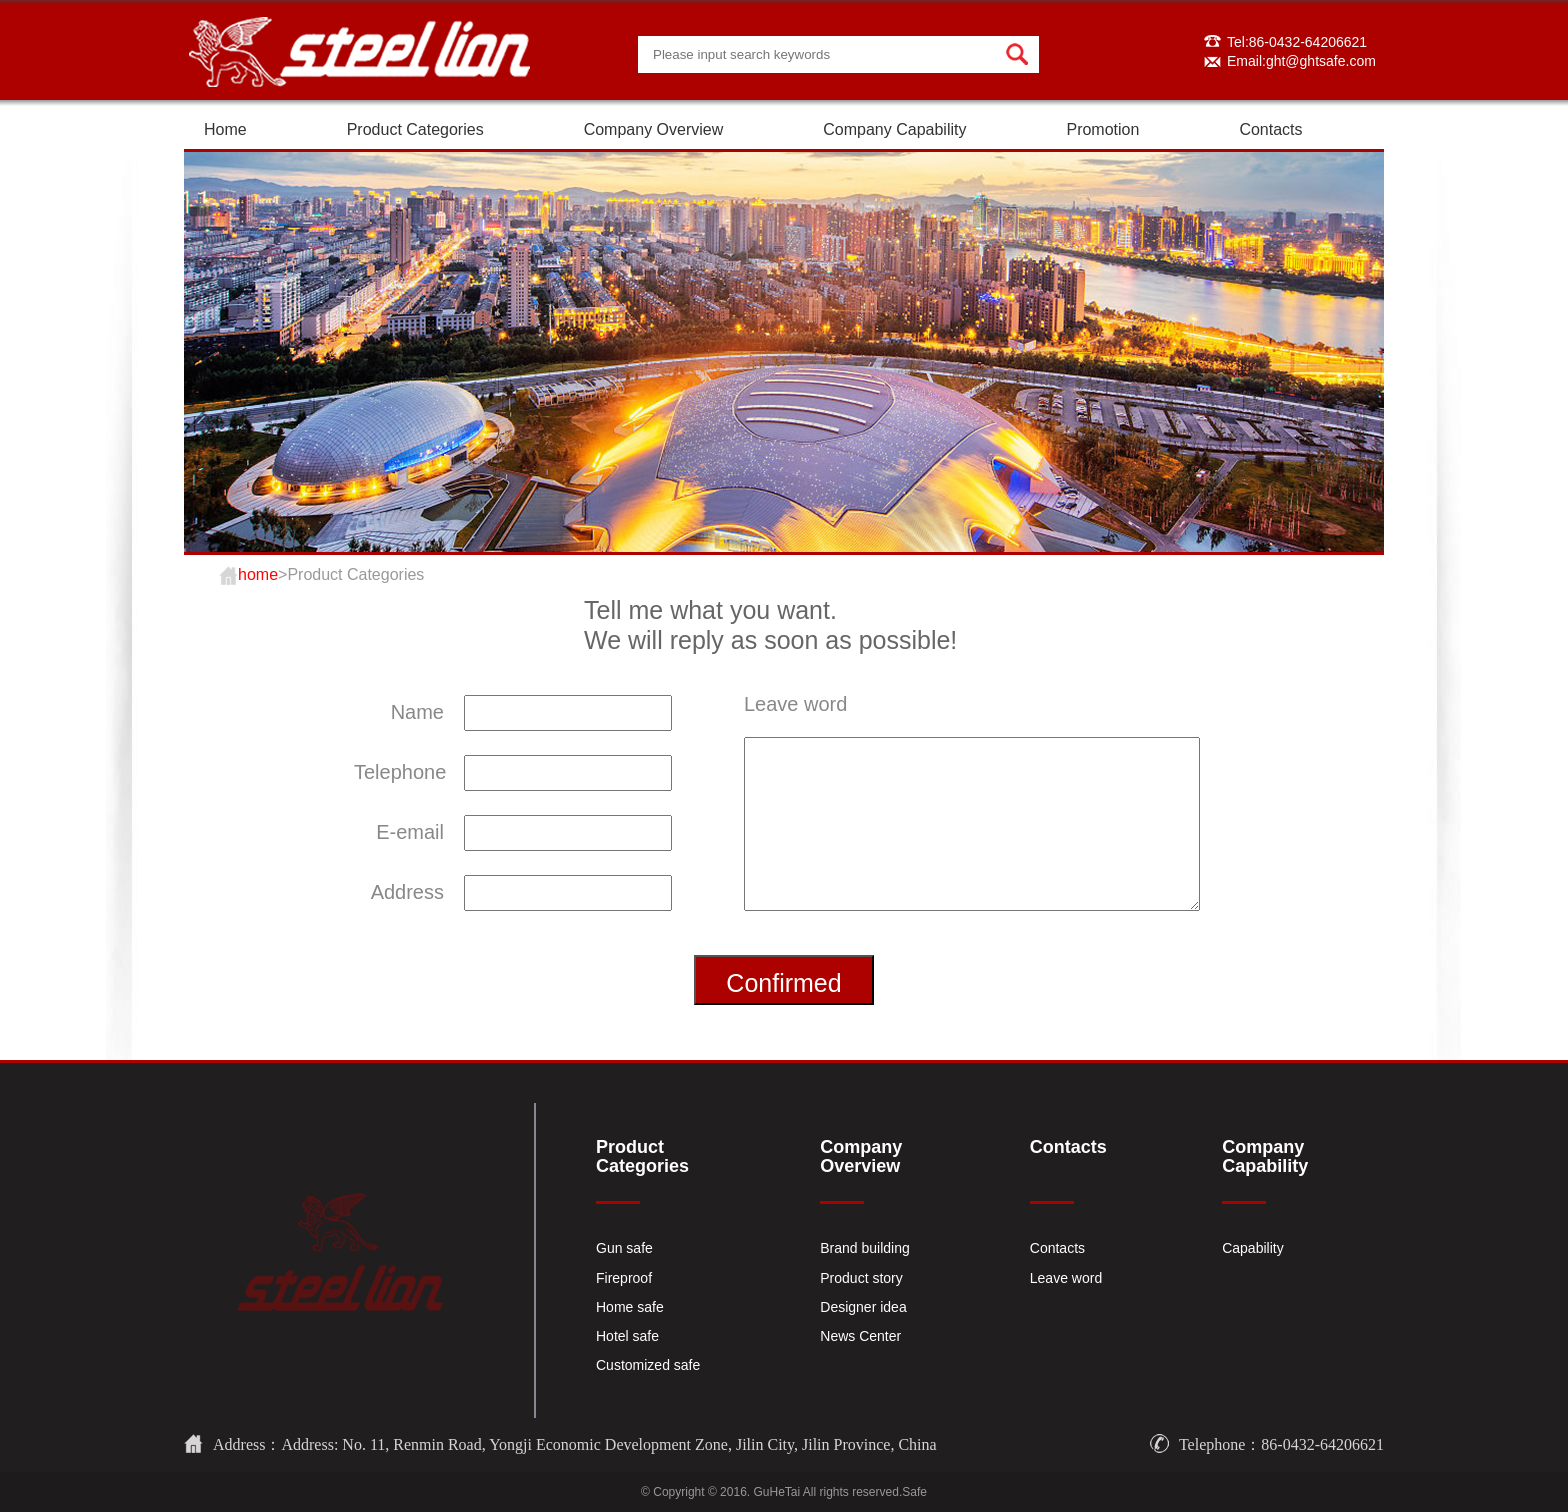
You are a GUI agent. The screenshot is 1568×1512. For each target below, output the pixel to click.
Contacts (1270, 129)
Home (225, 129)
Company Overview (654, 129)
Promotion (1102, 129)
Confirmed (783, 983)
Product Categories (415, 129)
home (258, 574)
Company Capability (894, 129)
